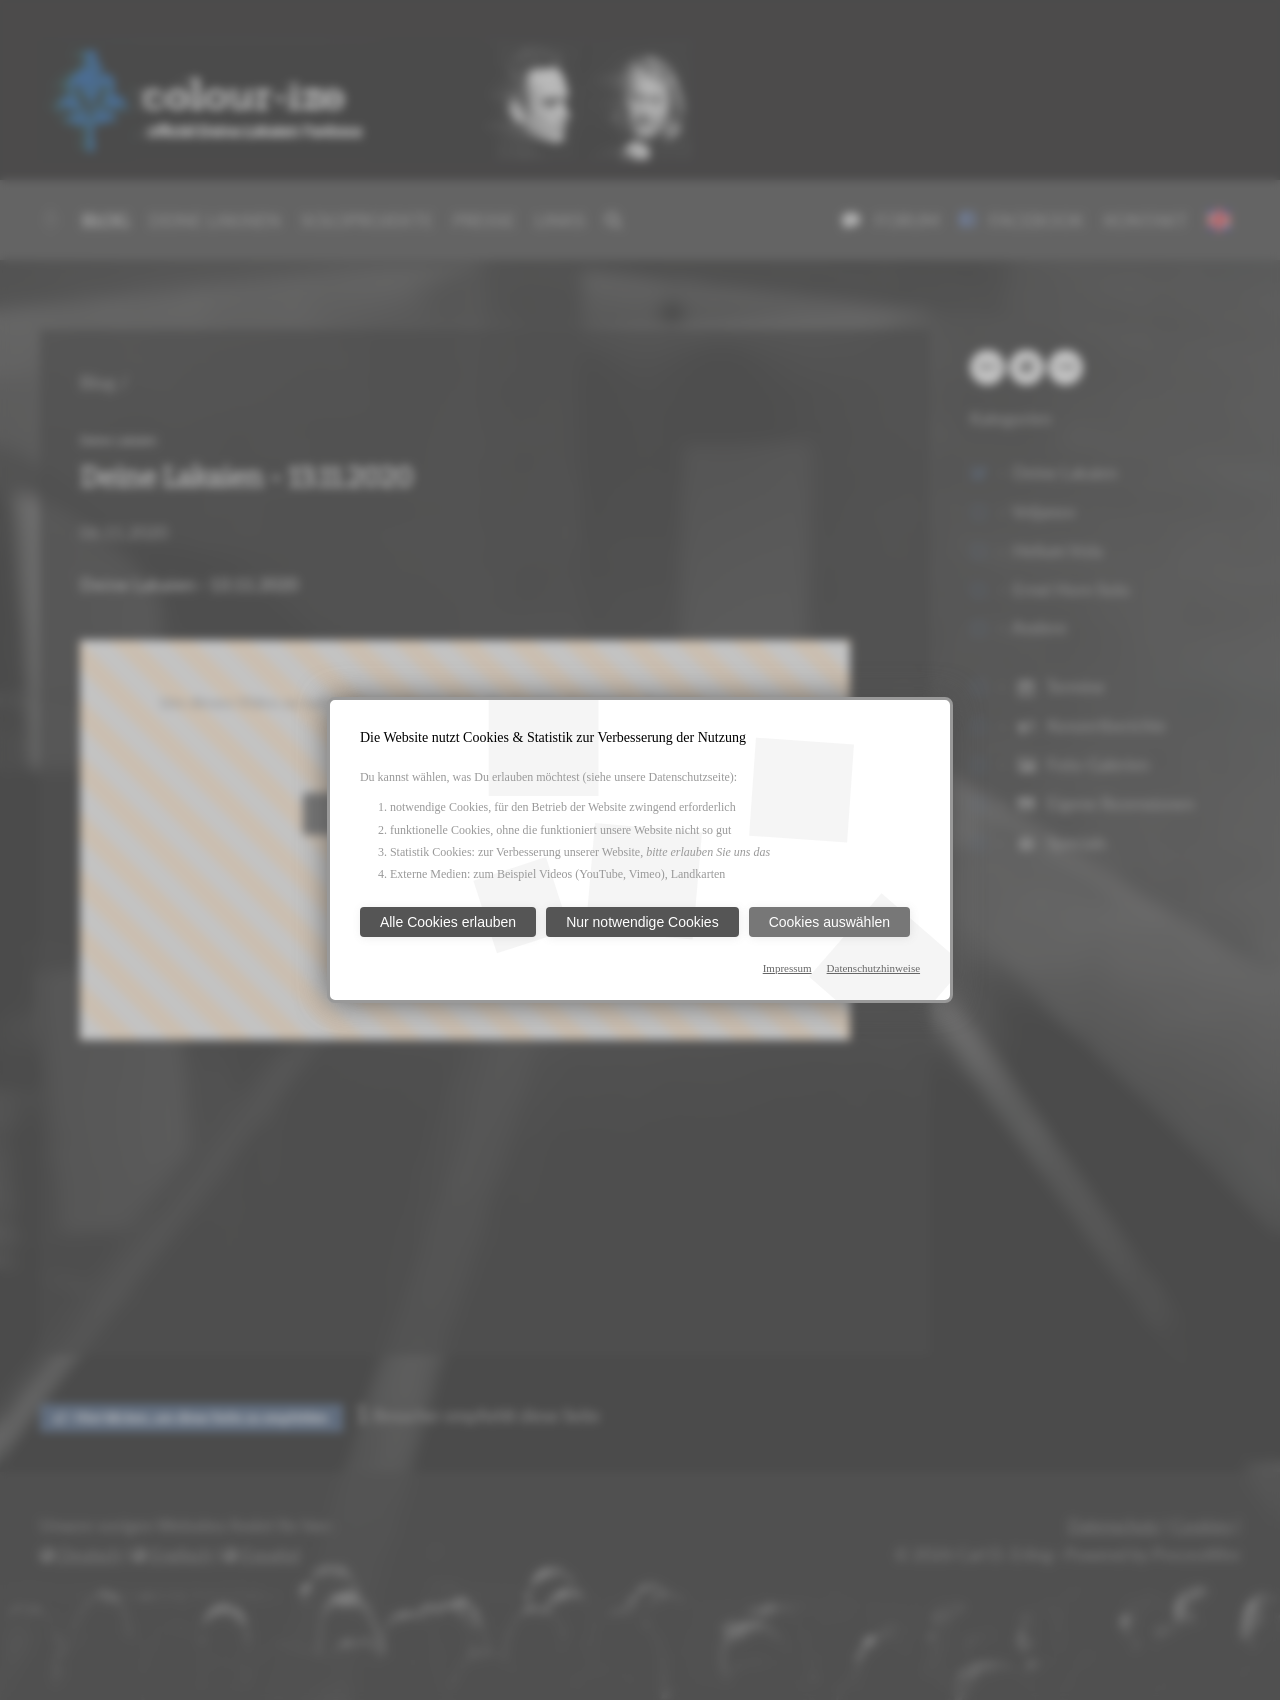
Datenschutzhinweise (873, 968)
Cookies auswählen (829, 922)
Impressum (787, 968)
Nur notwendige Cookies (642, 922)
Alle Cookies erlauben (448, 922)
